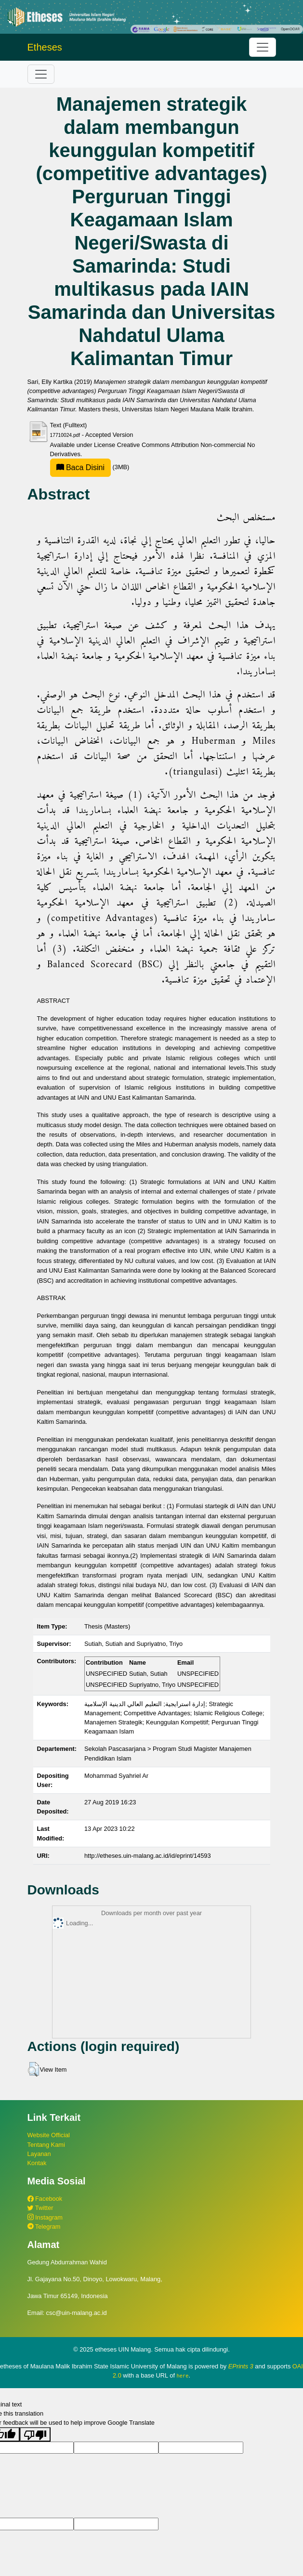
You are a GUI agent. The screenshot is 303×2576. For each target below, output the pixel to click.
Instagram (45, 2217)
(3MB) (90, 467)
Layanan (39, 2153)
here (183, 2375)
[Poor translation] (35, 2434)
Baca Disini (80, 467)
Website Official (48, 2135)
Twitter (40, 2207)
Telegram (44, 2226)
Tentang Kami (46, 2144)
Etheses (44, 47)
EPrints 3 (240, 2366)
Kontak (37, 2163)
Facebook (45, 2198)
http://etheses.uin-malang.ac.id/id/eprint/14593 (147, 1855)
